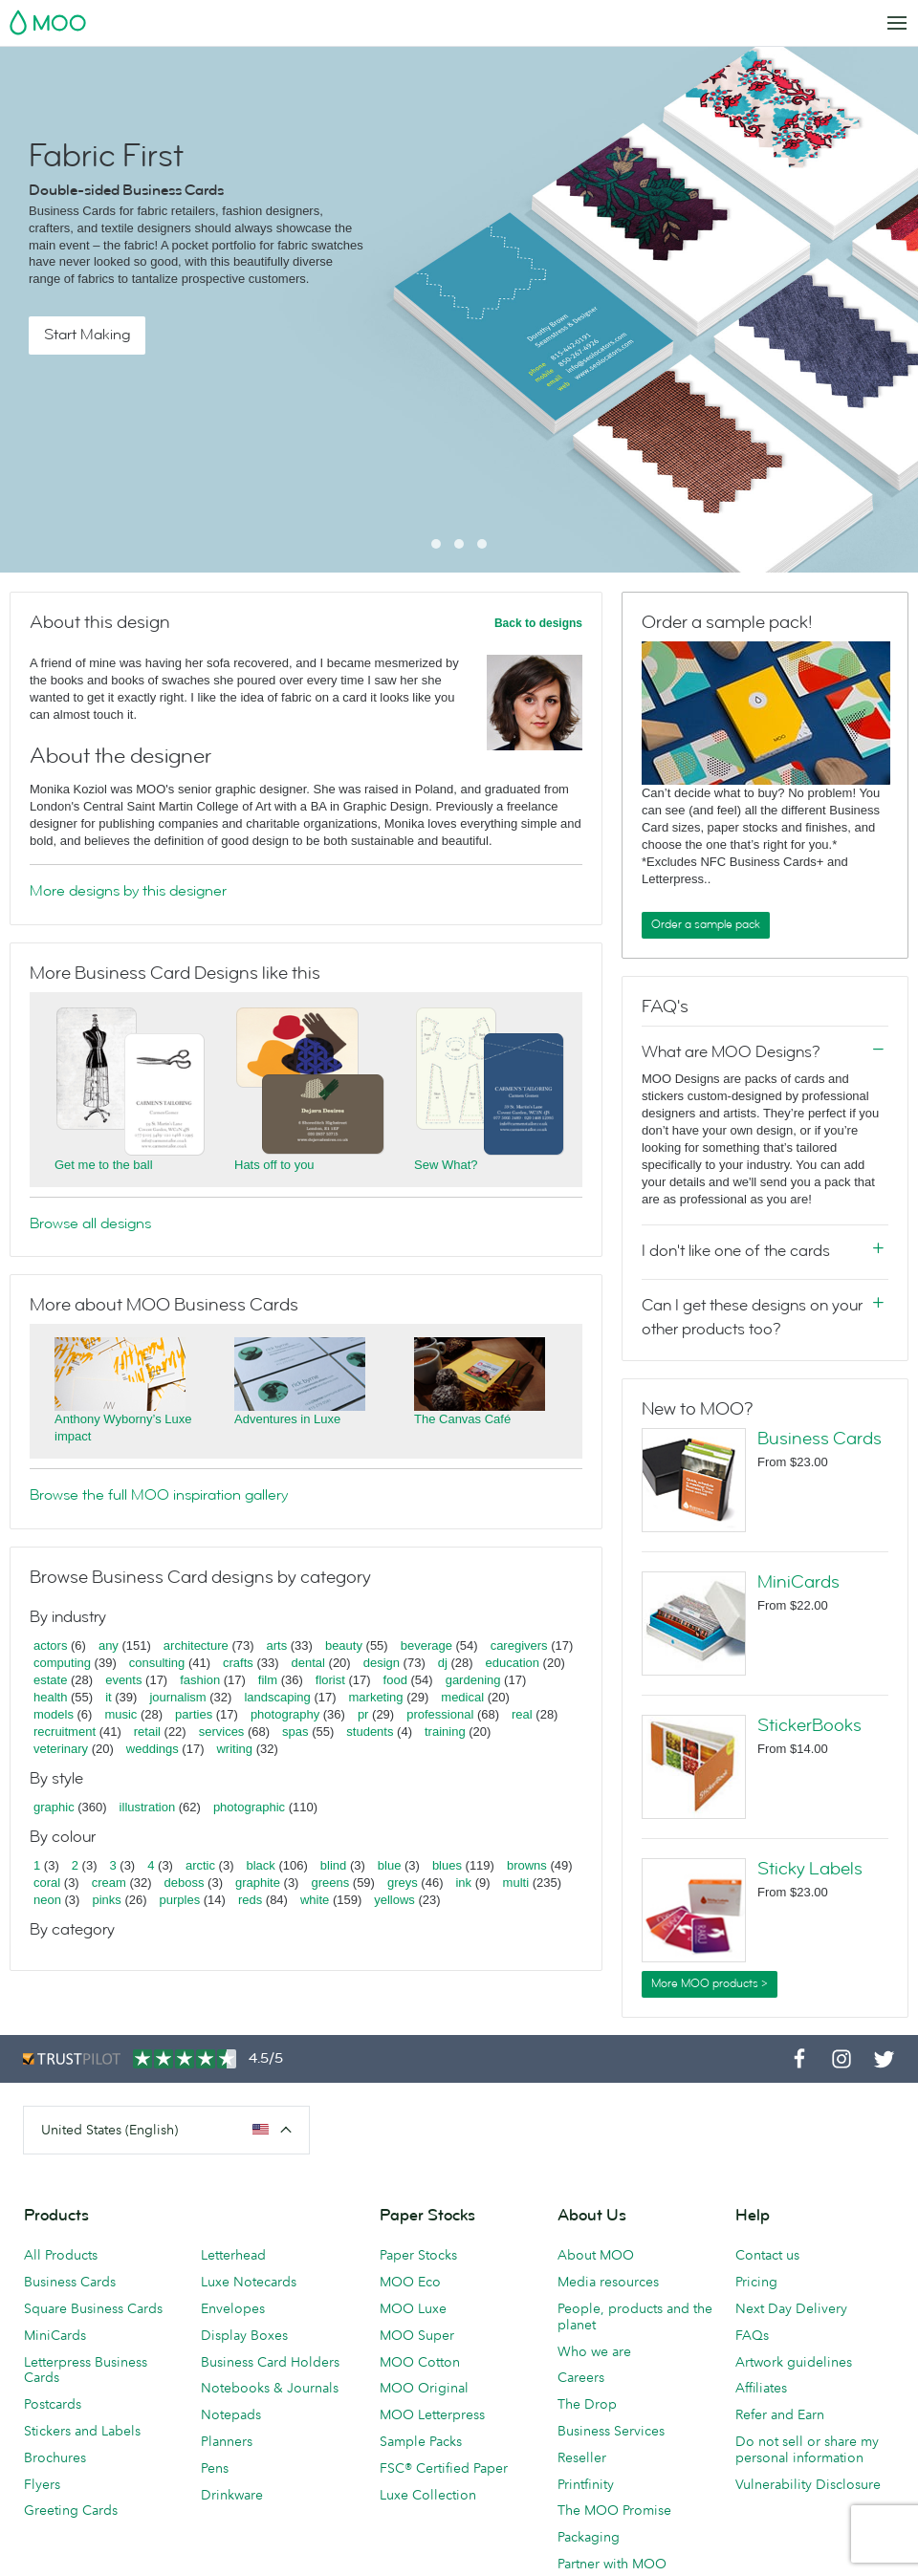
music (120, 1714)
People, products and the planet (634, 2316)
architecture (196, 1645)
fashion (200, 1680)
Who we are (594, 2351)
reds (250, 1900)
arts (277, 1645)
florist (330, 1680)
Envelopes (233, 2308)
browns (527, 1865)
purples (180, 1900)
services (222, 1731)
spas (295, 1731)
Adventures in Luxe (287, 1419)
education (512, 1663)
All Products (61, 2254)
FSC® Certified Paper (444, 2468)
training (445, 1731)
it (108, 1697)
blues (447, 1865)
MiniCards (798, 1581)
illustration (148, 1807)
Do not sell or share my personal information (807, 2449)
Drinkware (232, 2494)
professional (439, 1714)
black (261, 1865)
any (108, 1645)
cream (109, 1882)
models (53, 1714)
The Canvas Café (462, 1419)
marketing (376, 1697)
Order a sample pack (705, 924)
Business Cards (819, 1438)
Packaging (588, 2536)
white (314, 1900)
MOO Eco (410, 2281)
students (369, 1731)
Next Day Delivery (791, 2308)
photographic (249, 1807)
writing (234, 1749)
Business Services (611, 2430)
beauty (343, 1645)
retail (147, 1731)
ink (463, 1882)
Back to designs (538, 623)
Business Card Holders (270, 2361)
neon (47, 1900)
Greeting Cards (71, 2510)
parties (193, 1714)
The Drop (587, 2404)
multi (516, 1882)
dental (308, 1663)
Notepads (231, 2414)
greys (402, 1882)
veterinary (60, 1749)
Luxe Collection (428, 2494)
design (381, 1663)
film (267, 1680)
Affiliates (761, 2387)
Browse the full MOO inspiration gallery (159, 1494)
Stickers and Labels (82, 2430)
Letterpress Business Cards (85, 2370)
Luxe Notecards (248, 2281)
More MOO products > (709, 1983)
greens (330, 1882)
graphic (54, 1807)
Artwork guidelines (793, 2361)
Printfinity (585, 2484)
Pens (215, 2468)
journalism (177, 1697)
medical (462, 1697)
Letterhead (233, 2254)
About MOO (595, 2254)
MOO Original (424, 2387)
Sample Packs (421, 2441)
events (123, 1680)
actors (50, 1645)
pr (363, 1714)
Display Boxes (244, 2335)
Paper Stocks (418, 2254)
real (522, 1714)
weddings (152, 1749)
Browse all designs (90, 1223)
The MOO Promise (614, 2510)
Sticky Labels (810, 1868)
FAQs (752, 2335)
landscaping (277, 1697)
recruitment (64, 1731)
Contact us (767, 2254)
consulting (157, 1663)
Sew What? (445, 1165)
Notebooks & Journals (270, 2387)
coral (46, 1882)
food (395, 1680)
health (50, 1697)
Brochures (55, 2457)
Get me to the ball (104, 1165)
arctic (200, 1865)
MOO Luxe (413, 2308)
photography (285, 1714)
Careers (580, 2377)
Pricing (756, 2281)
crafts (238, 1663)
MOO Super (417, 2335)
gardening (473, 1680)
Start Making (87, 334)
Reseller (581, 2457)
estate (50, 1680)
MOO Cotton (420, 2361)
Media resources (608, 2281)
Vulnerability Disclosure (808, 2484)
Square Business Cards (93, 2308)
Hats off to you (274, 1165)
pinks (106, 1900)
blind (333, 1865)
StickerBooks (809, 1725)
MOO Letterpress (432, 2414)
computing (62, 1663)
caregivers (519, 1645)
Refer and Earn (779, 2414)
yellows (394, 1900)
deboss (184, 1882)
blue (390, 1865)
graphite (257, 1882)
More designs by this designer (128, 890)
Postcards (52, 2404)
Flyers (42, 2484)
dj (443, 1663)
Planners (226, 2441)
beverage (426, 1645)
